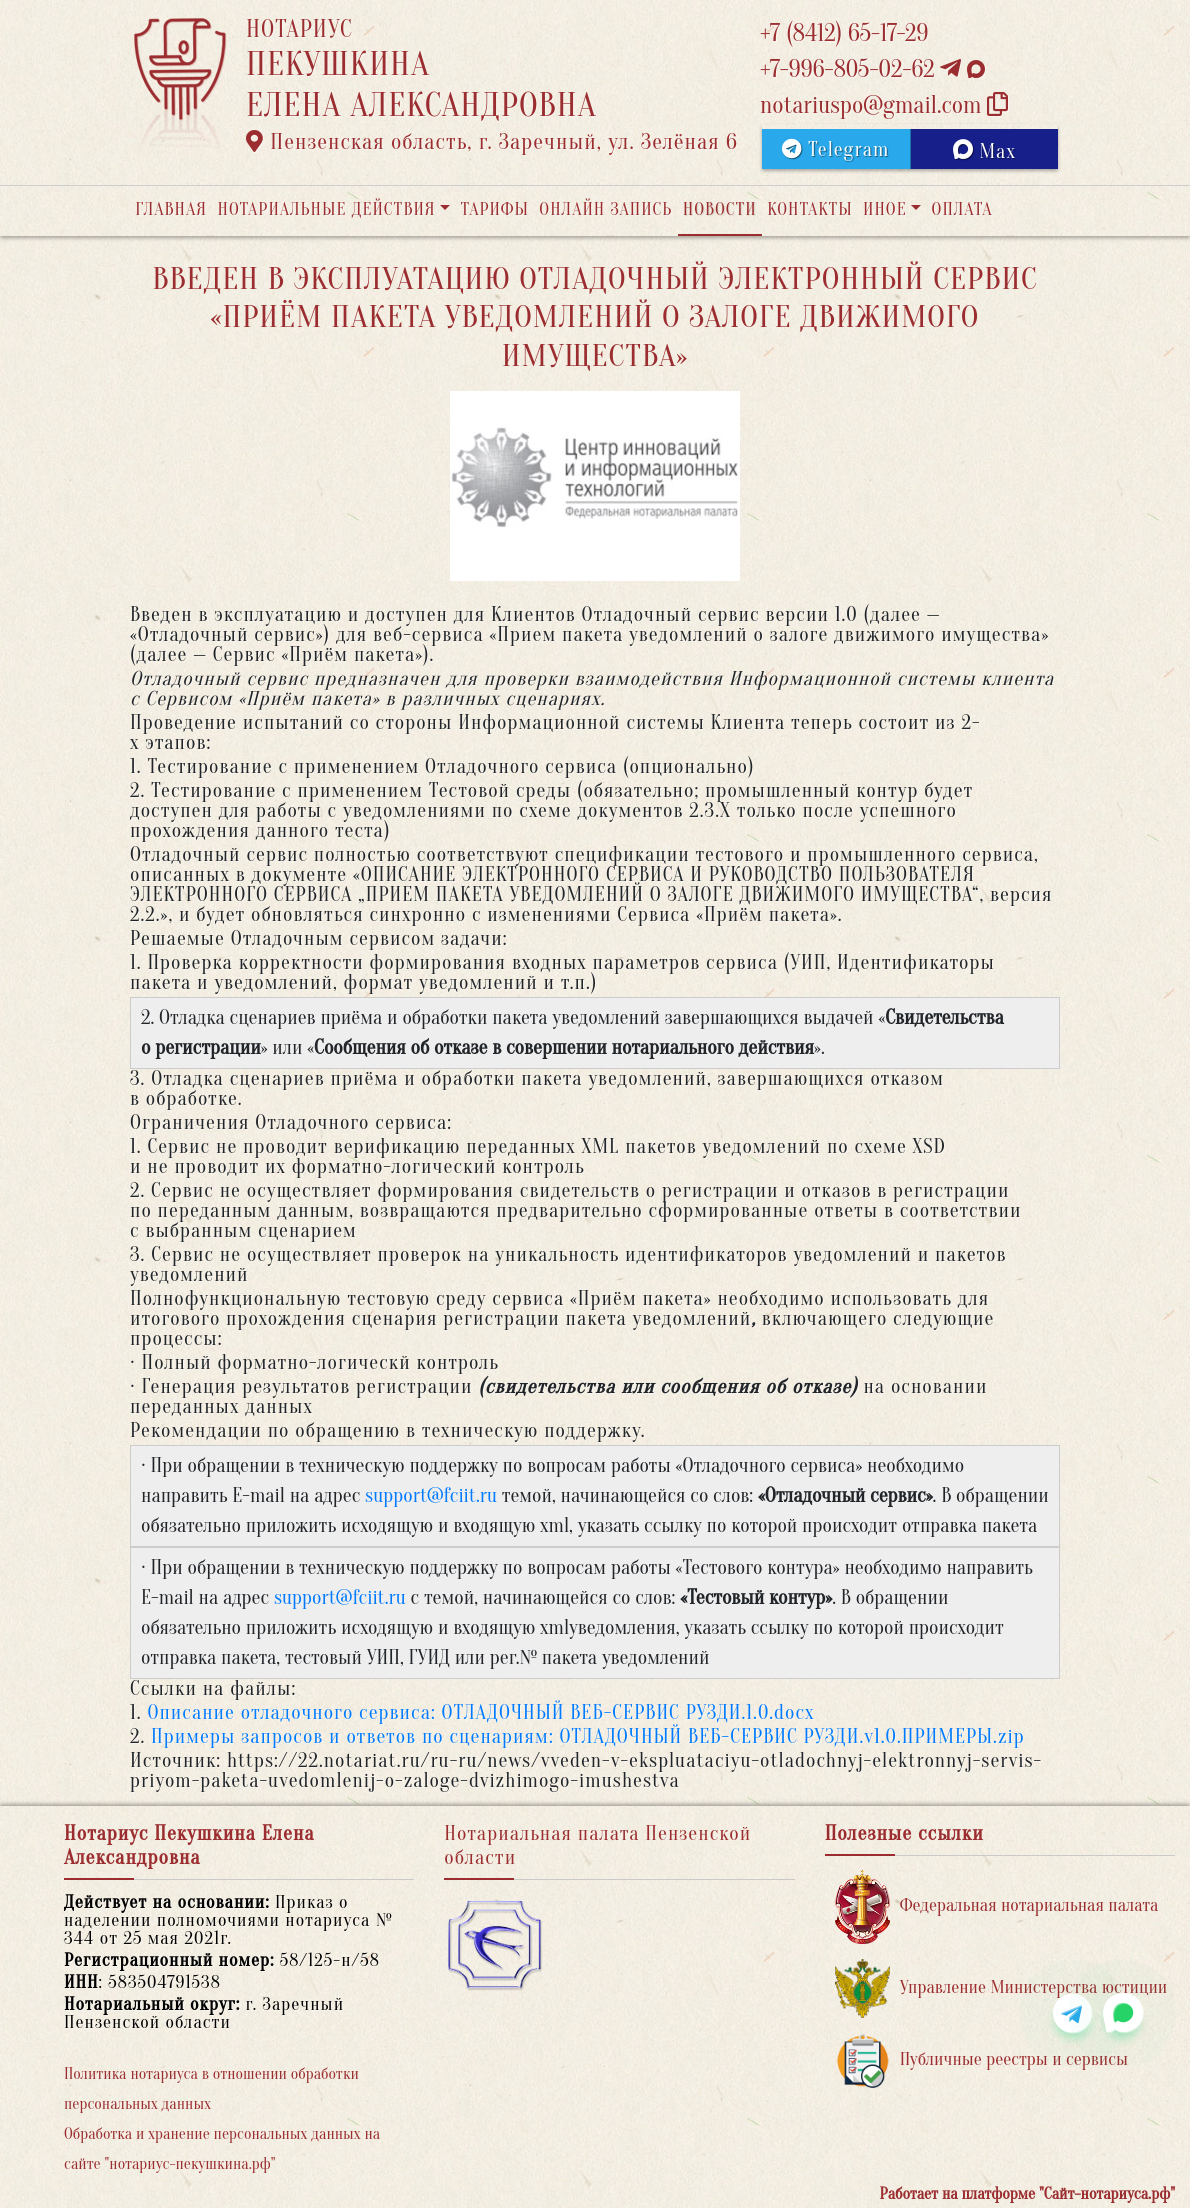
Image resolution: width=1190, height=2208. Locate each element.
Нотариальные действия (326, 209)
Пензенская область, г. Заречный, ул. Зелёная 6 (492, 142)
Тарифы (495, 209)
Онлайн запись (605, 209)
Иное (885, 209)
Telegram (835, 149)
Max (984, 151)
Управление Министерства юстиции (1001, 1988)
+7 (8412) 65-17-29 (844, 33)
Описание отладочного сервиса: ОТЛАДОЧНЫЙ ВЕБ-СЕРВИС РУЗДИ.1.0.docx (480, 1712)
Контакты (809, 209)
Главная (171, 209)
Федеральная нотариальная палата (997, 1906)
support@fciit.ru (431, 1495)
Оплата (962, 209)
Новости (720, 209)
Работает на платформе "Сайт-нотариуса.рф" (1027, 2194)
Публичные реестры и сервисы (981, 2060)
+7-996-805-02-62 (872, 69)
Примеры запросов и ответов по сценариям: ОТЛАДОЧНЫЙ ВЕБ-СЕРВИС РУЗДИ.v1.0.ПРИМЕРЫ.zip (588, 1736)
